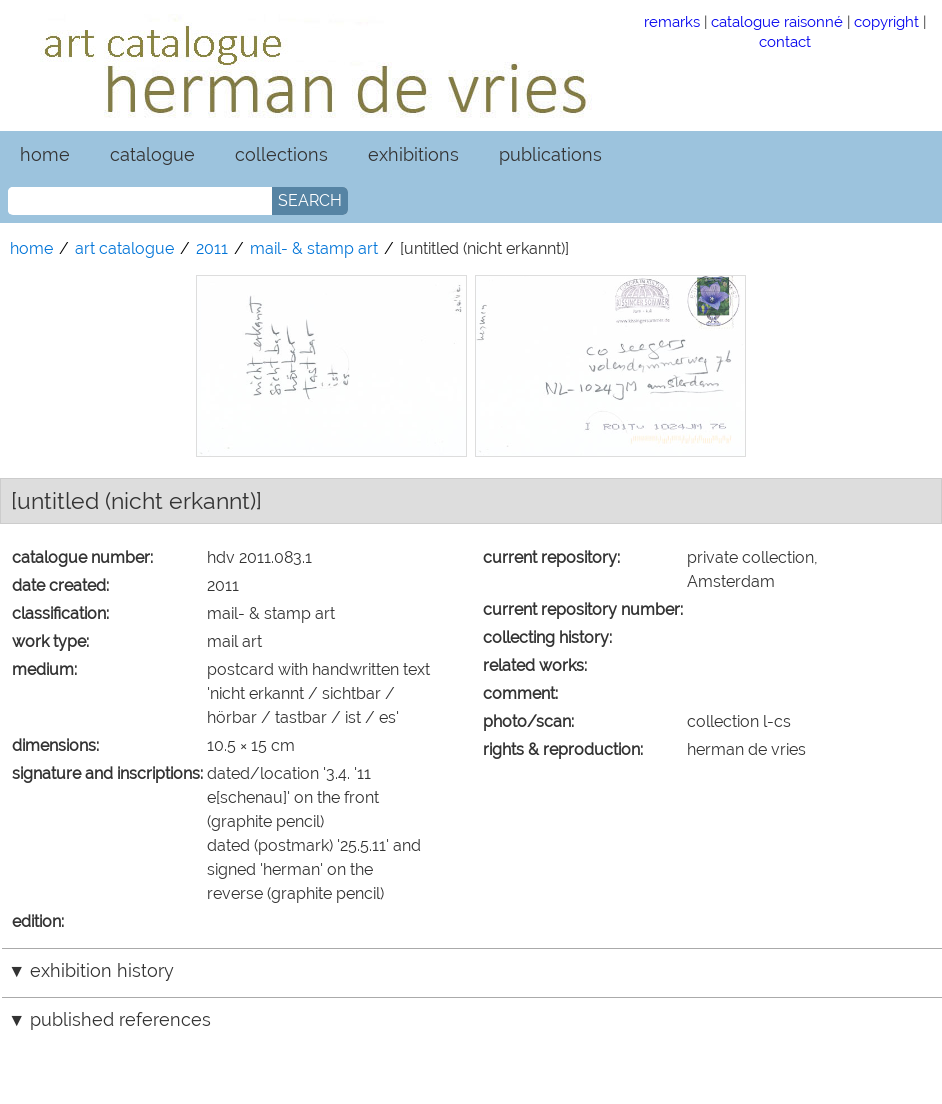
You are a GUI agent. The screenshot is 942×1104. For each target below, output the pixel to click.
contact (785, 41)
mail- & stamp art (314, 248)
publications (550, 154)
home (45, 154)
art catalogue (124, 248)
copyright (886, 21)
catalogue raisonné (777, 21)
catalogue (152, 154)
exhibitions (413, 154)
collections (281, 154)
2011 (212, 248)
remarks (672, 21)
